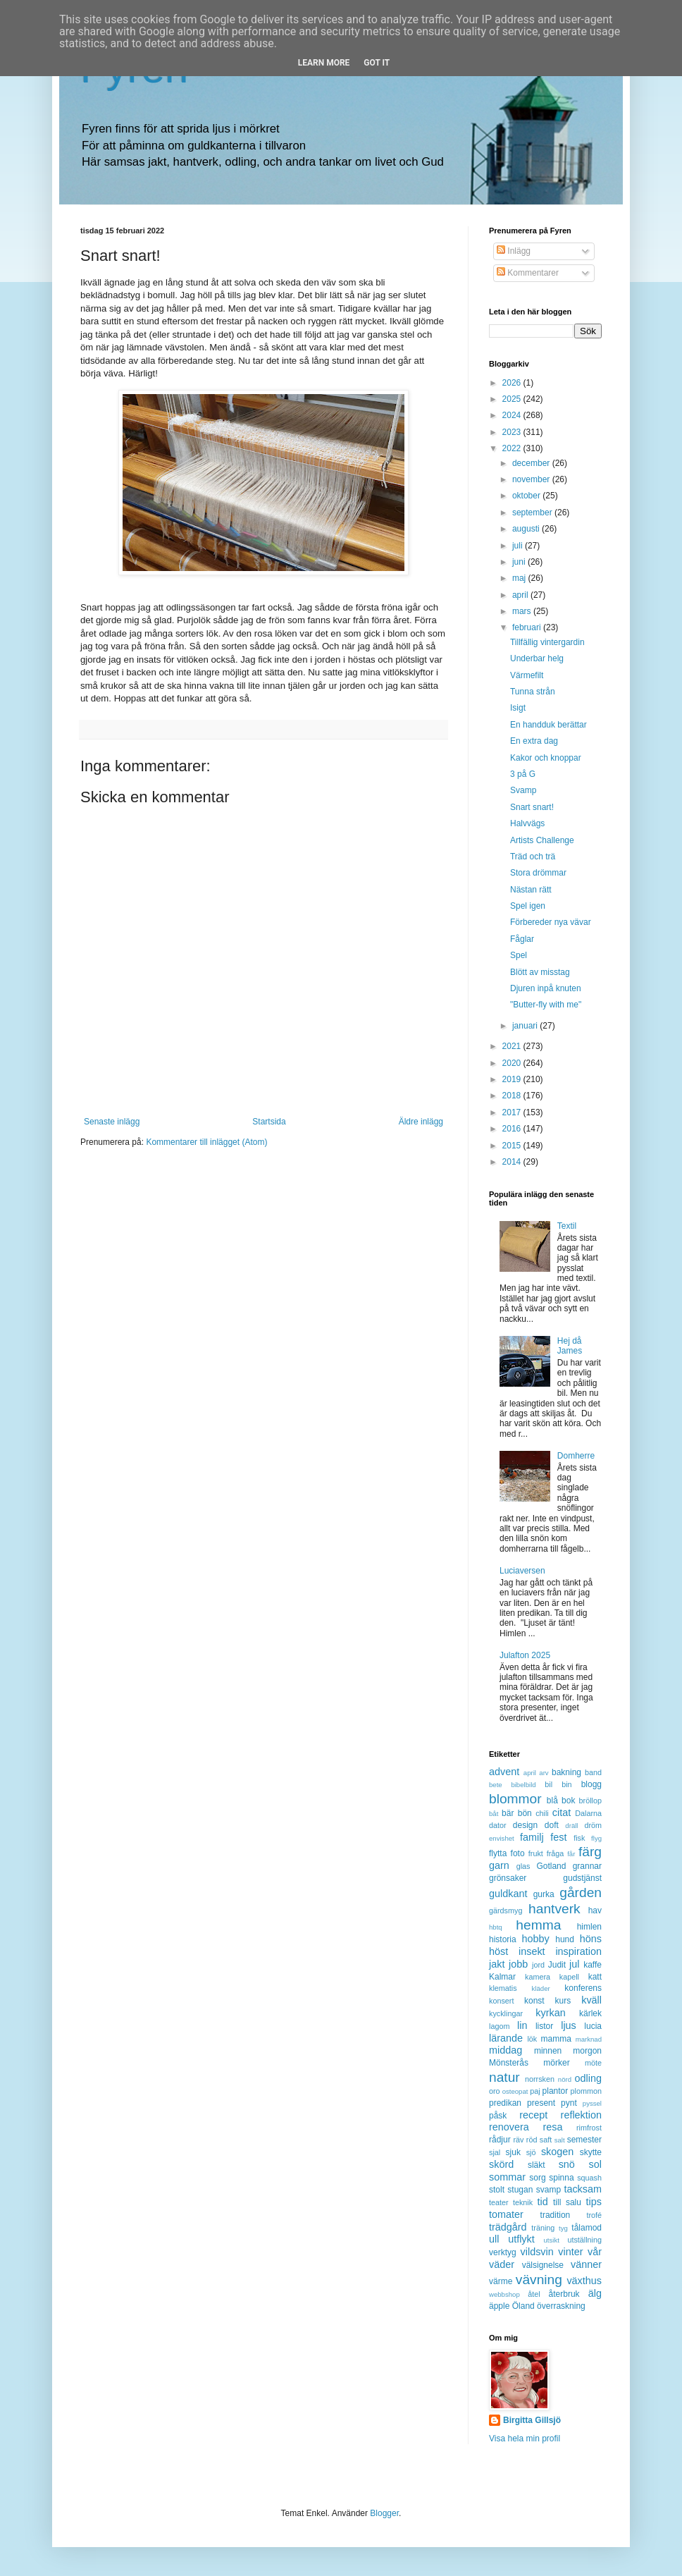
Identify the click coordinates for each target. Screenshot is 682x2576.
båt (493, 1813)
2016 (512, 1129)
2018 (512, 1095)
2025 (512, 399)
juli (518, 546)
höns (591, 1938)
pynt (569, 2103)
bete (495, 1785)
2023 (512, 432)
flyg (596, 1838)
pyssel (592, 2103)
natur (504, 2077)
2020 (512, 1063)
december (532, 463)
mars (522, 611)
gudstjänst (582, 1878)
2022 (512, 448)
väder (501, 2264)
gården (580, 1892)
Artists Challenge (542, 840)
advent (504, 1771)
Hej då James (569, 1346)
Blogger (384, 2513)
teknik (523, 2202)
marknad (589, 2039)
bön (525, 1813)
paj (535, 2091)
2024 (512, 415)
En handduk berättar (548, 725)
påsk (498, 2116)
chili (542, 1813)
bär (508, 1813)
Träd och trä (532, 856)
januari (526, 1026)
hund (564, 1939)
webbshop (504, 2294)
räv (518, 2139)
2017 (512, 1112)
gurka (543, 1894)
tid (542, 2201)
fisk (579, 1838)
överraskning (561, 2306)
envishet (501, 1838)
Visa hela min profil (524, 2438)
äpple (499, 2306)
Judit (557, 1965)
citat (561, 1812)
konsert (501, 2001)
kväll (591, 2000)
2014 (512, 1162)
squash (589, 2177)
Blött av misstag (540, 972)
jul (574, 1964)
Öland (523, 2306)
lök (532, 2039)
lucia (593, 2026)
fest (558, 1837)
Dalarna (588, 1813)
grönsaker (507, 1878)
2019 (512, 1079)
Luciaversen (522, 1571)
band (593, 1772)
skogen (557, 2151)
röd (532, 2139)
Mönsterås (508, 2063)
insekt (532, 1951)
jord (538, 1965)
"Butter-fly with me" (545, 1005)
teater (499, 2202)
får (571, 1854)
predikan (505, 2103)
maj (520, 578)
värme (500, 2281)
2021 (512, 1046)
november (532, 479)
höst (498, 1951)
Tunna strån (532, 692)
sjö (531, 2152)
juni (520, 562)
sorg (537, 2178)
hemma (538, 1925)
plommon (586, 2091)
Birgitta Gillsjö (532, 2420)
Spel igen (527, 906)
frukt (535, 1853)
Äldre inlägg (421, 1122)
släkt (536, 2165)
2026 (512, 383)
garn (499, 1865)
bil (548, 1784)
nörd (564, 2079)
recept (533, 2115)
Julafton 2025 (525, 1655)
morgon (587, 2051)
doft (552, 1825)
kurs (563, 2001)
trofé (594, 2215)
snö (567, 2164)
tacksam (583, 2189)
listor (544, 2026)
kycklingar (506, 2013)
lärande (506, 2038)
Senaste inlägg (112, 1122)
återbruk (564, 2294)
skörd (501, 2164)
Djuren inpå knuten (545, 988)
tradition (555, 2215)
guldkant (508, 1893)
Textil (566, 1226)
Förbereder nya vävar (550, 922)
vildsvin (537, 2251)
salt (559, 2140)
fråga (555, 1853)
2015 (512, 1146)
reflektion (581, 2115)
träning (542, 2228)
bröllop (590, 1800)
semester (584, 2140)
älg (595, 2293)
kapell (569, 1977)
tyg (563, 2228)
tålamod (586, 2228)
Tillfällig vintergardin (547, 642)
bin (566, 1784)
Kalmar (502, 1977)
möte (593, 2063)
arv (543, 1773)
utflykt (521, 2239)
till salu (567, 2202)
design (525, 1825)
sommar (507, 2177)
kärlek (590, 2013)
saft (546, 2139)
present (541, 2103)
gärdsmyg (505, 1910)
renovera (509, 2127)
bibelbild (523, 1785)
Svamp (523, 790)
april (521, 595)
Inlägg (514, 251)
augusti (527, 529)
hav (595, 1910)
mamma (556, 2039)
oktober (527, 496)
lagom (499, 2026)
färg (590, 1851)
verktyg (502, 2252)
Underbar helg (537, 658)
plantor (555, 2091)
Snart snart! (532, 807)
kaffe (592, 1965)
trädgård (508, 2227)
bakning (566, 1772)
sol (595, 2164)
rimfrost (589, 2127)
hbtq (495, 1927)
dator (498, 1825)
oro (494, 2091)
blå (552, 1800)
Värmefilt (526, 675)
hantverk (554, 1908)
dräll (571, 1825)
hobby (536, 1938)
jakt (496, 1964)
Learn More (324, 63)
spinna (561, 2178)
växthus (584, 2280)
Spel (518, 955)
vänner (586, 2264)
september (533, 512)
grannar (587, 1866)
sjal (494, 2152)
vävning (539, 2279)
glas (523, 1866)
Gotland (551, 1866)
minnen (548, 2051)
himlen (589, 1927)
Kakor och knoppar (545, 758)
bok (568, 1800)
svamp (548, 2190)
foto (518, 1853)
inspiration (578, 1951)
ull (494, 2239)
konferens (583, 1988)
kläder (541, 1988)
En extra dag (534, 741)
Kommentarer (528, 273)
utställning (584, 2239)
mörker (556, 2063)
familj (532, 1837)
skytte (591, 2152)
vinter (570, 2251)
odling (588, 2078)
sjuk (513, 2152)
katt (595, 1977)
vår (595, 2251)
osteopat (515, 2091)
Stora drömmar (538, 873)
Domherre (576, 1456)
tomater (506, 2214)
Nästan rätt (531, 890)
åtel (534, 2294)
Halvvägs (527, 823)
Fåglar (522, 939)
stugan (520, 2190)
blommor (515, 1798)
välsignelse (543, 2265)
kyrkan (550, 2012)
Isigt (518, 708)
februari (527, 627)
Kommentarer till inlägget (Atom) (206, 1142)
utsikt (551, 2240)
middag (505, 2050)
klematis (503, 1988)
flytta (498, 1853)
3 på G (522, 774)
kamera (537, 1977)
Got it (377, 63)
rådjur (500, 2140)
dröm (593, 1825)
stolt (496, 2190)
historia (502, 1939)
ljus (568, 2025)
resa (552, 2127)
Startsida (268, 1122)
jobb (518, 1964)
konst (534, 2001)
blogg (591, 1784)
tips (594, 2201)
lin (522, 2025)
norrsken (539, 2079)
